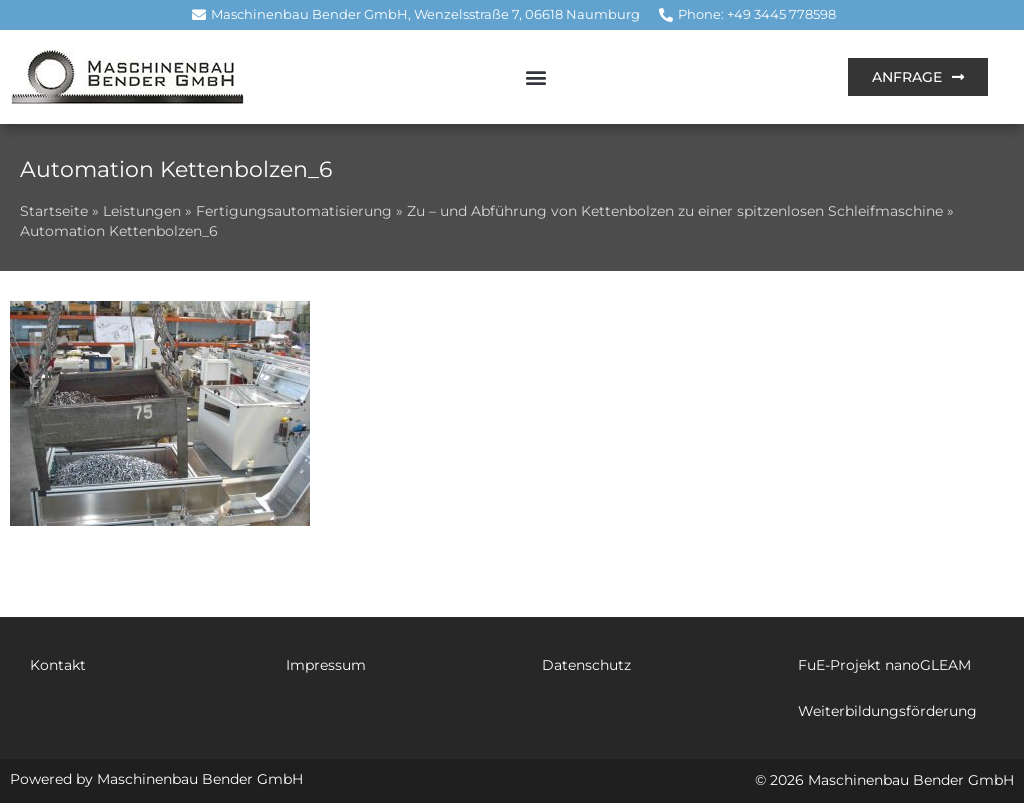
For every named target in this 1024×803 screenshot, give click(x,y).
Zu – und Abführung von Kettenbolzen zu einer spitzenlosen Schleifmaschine (675, 211)
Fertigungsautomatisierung (294, 211)
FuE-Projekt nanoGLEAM (884, 665)
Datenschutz (586, 665)
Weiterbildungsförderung (887, 711)
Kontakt (58, 665)
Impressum (326, 665)
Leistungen (142, 211)
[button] (535, 76)
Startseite (54, 211)
